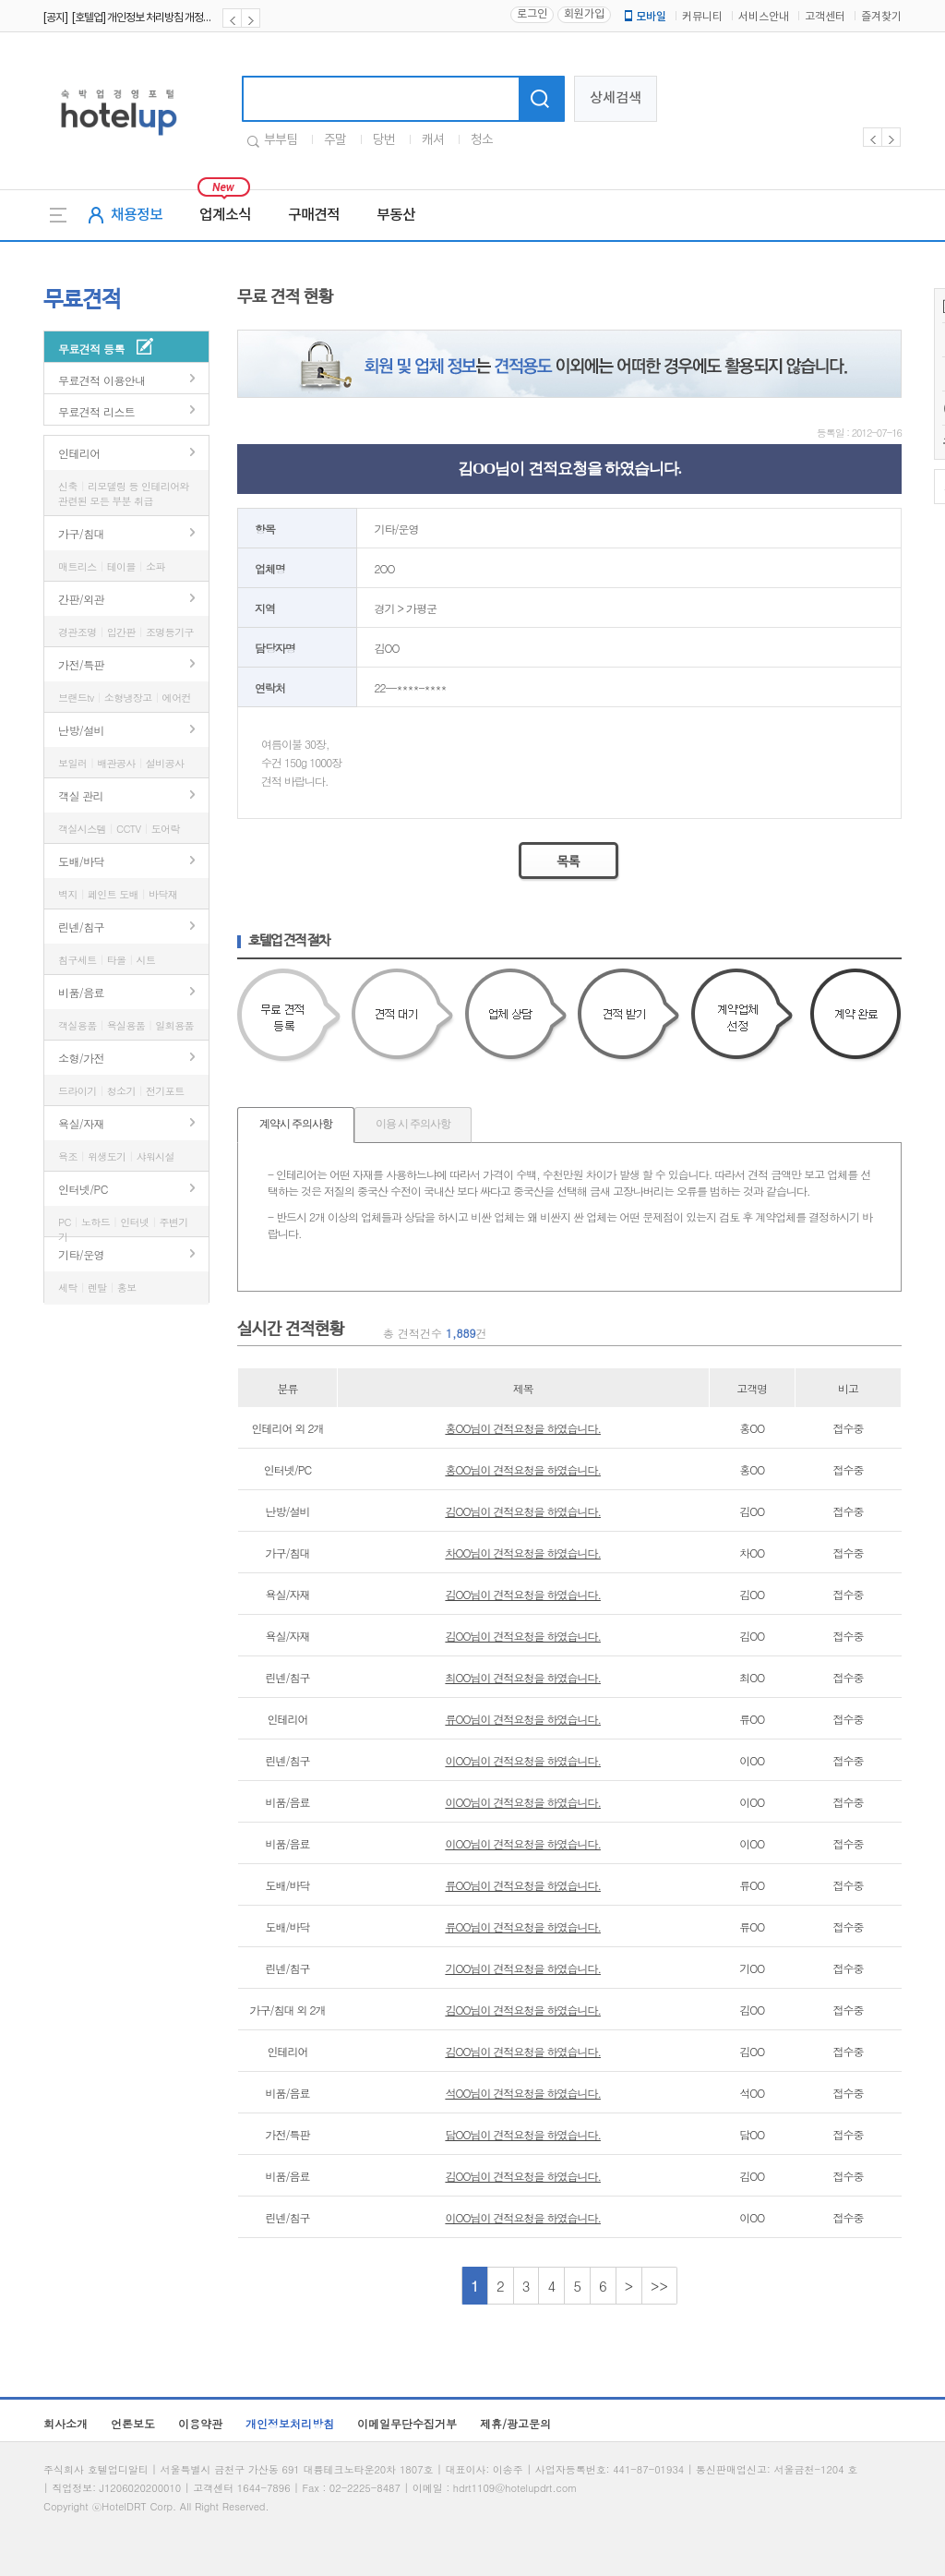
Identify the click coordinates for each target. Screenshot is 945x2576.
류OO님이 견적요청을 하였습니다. (523, 1719)
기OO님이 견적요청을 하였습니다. (523, 1968)
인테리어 (79, 453)
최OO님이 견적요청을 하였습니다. (523, 1677)
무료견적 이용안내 (102, 380)
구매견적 (314, 215)
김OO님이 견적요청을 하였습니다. (523, 1511)
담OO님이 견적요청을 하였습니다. (523, 2134)
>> (659, 2285)
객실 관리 (80, 795)
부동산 (396, 215)
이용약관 (200, 2423)
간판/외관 (81, 599)
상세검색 (615, 98)
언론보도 (133, 2423)
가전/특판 (81, 664)
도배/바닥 (81, 861)
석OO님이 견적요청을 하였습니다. (523, 2093)
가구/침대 (81, 533)
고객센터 (825, 17)
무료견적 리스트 (96, 411)
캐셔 (433, 140)
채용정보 (136, 215)
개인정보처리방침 (289, 2423)
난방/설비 (81, 730)
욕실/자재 (81, 1123)
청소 (482, 140)
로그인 (532, 14)
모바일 (644, 16)
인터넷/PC (83, 1189)
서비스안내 (763, 17)
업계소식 (225, 215)
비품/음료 (81, 992)
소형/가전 (81, 1057)
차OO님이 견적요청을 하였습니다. (523, 1552)
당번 (384, 140)
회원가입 (584, 14)
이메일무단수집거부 (407, 2423)
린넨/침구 (81, 926)
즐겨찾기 (881, 17)
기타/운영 (81, 1254)
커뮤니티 (702, 17)
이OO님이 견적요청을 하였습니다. (523, 1760)
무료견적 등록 (91, 348)
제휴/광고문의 (515, 2423)
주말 (335, 140)
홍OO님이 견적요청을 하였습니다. (523, 1428)
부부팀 (280, 140)
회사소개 (65, 2423)
